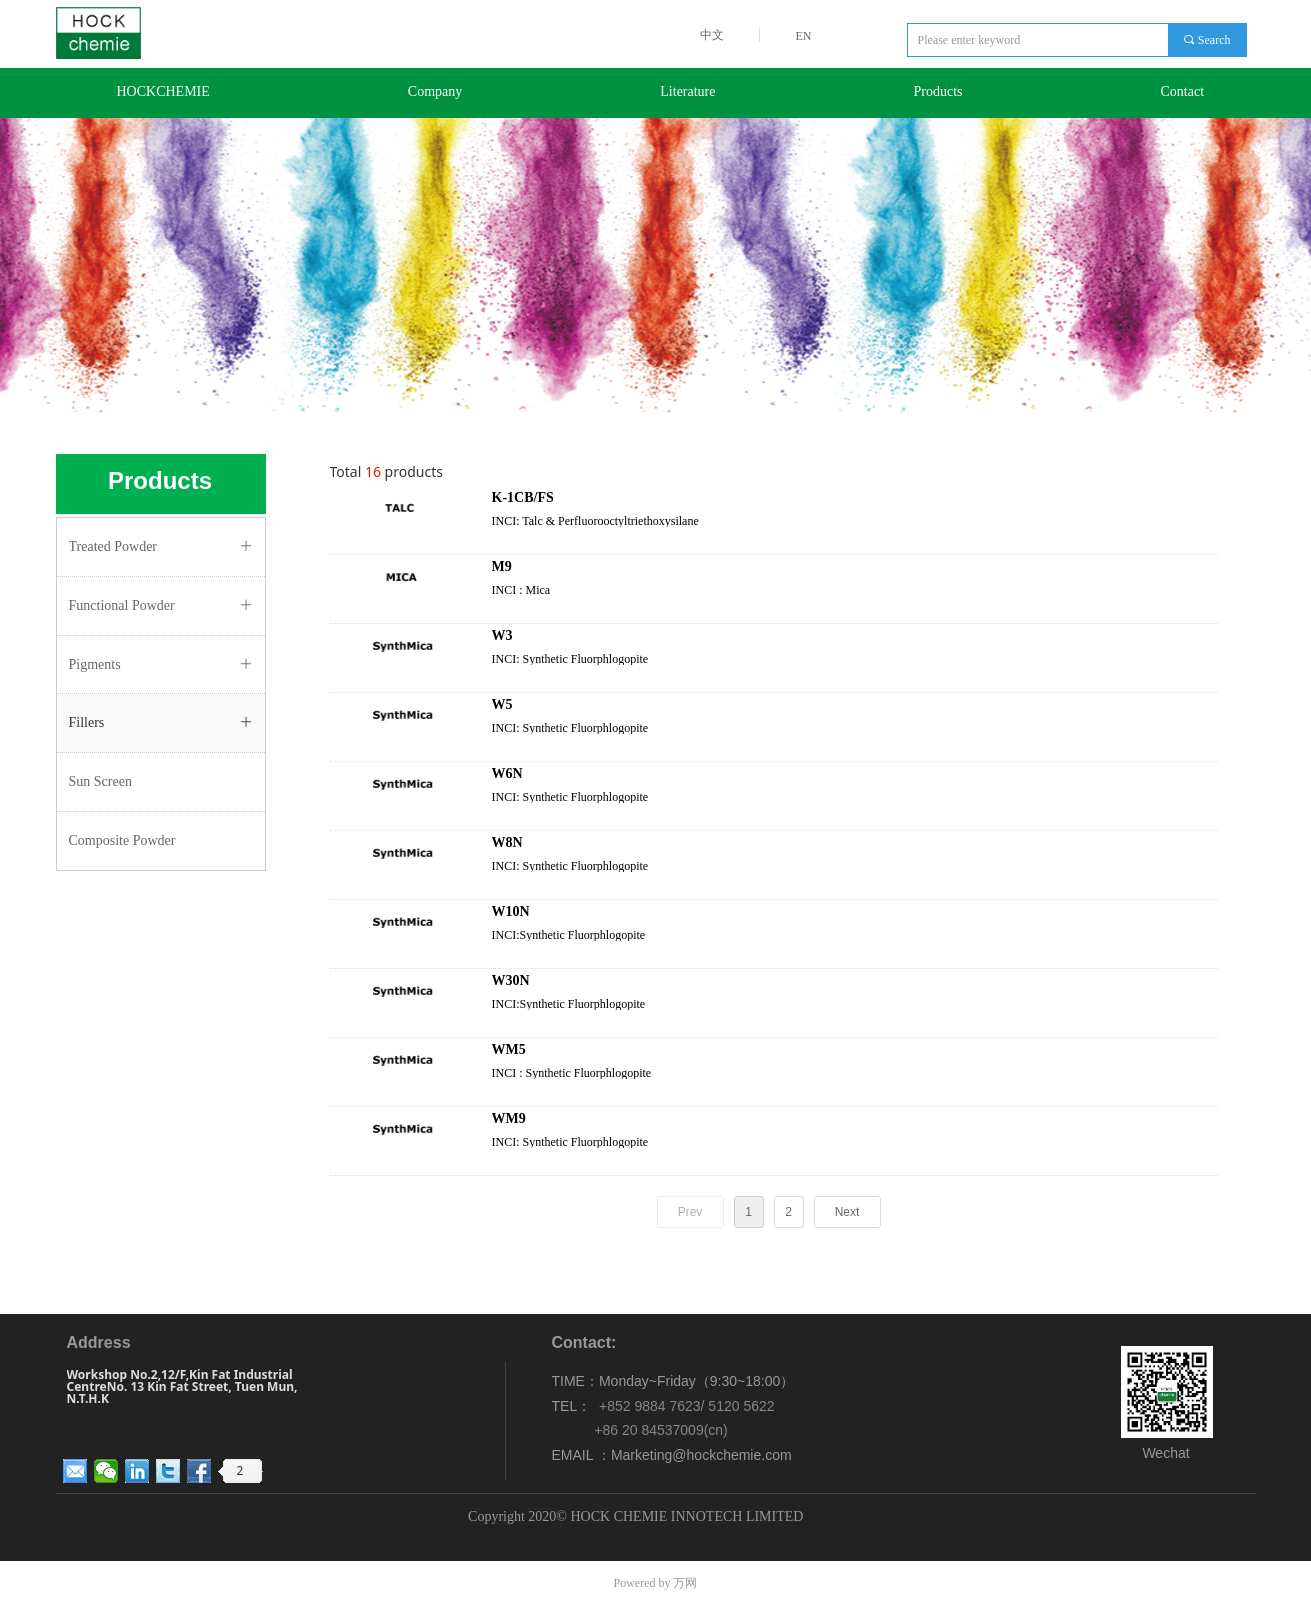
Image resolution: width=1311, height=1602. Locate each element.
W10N (511, 911)
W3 (502, 635)
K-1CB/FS (523, 497)
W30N (511, 980)
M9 (502, 566)
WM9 (509, 1118)
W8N (507, 842)
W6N (507, 773)
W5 (502, 704)
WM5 (509, 1049)
